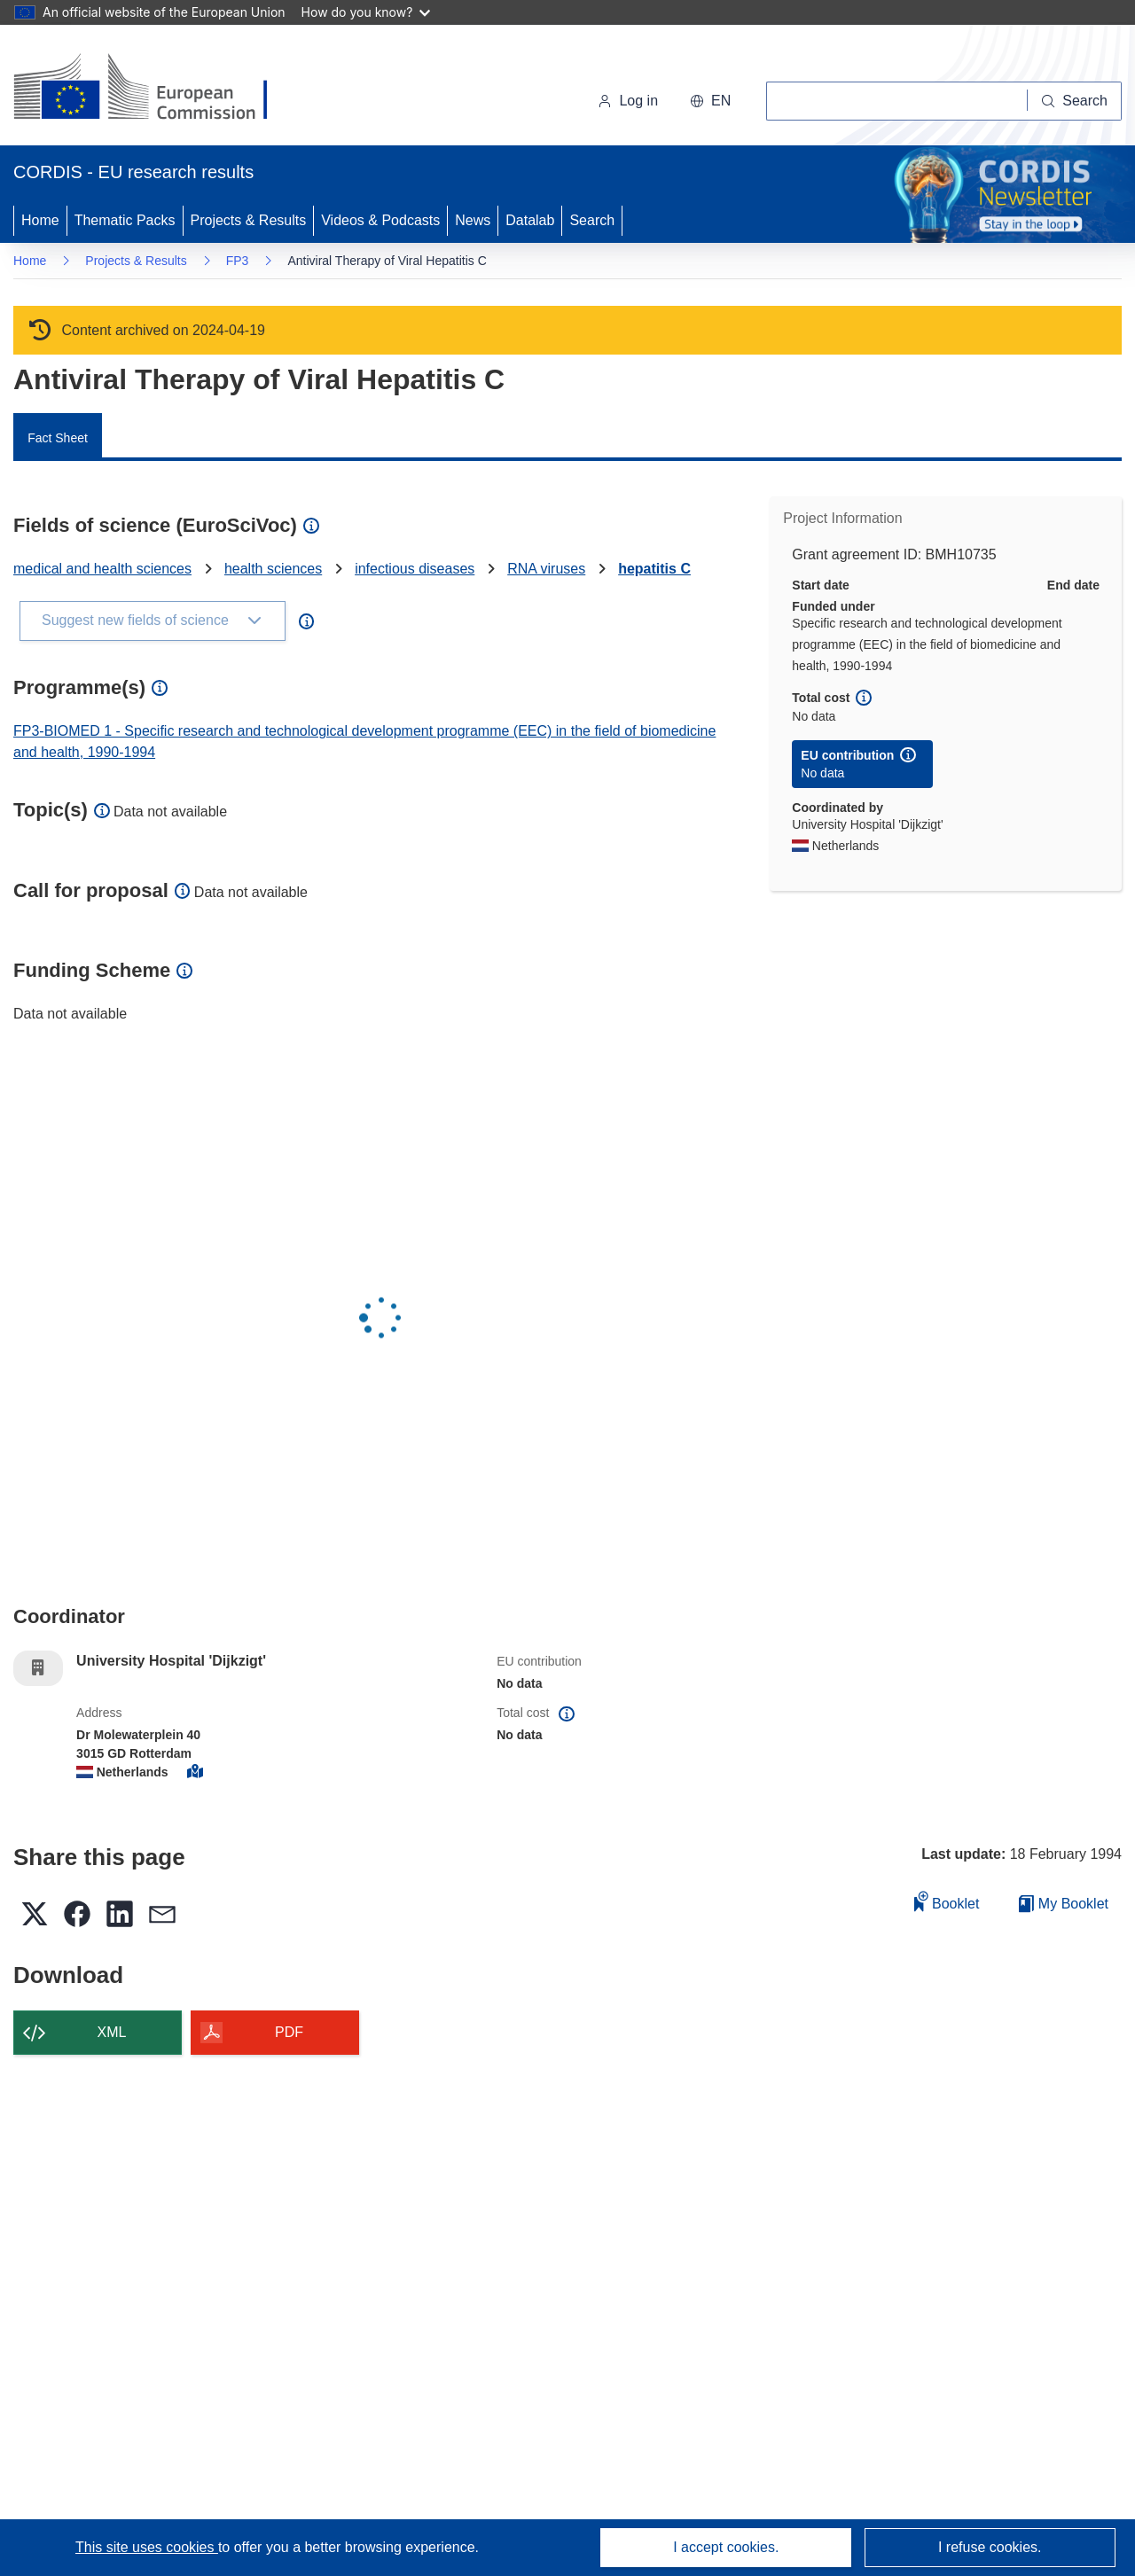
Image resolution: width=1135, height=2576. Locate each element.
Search (591, 220)
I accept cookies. (726, 2547)
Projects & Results (249, 220)
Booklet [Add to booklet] (947, 1901)
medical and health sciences (102, 568)
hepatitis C (654, 568)
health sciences (273, 568)
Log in (628, 100)
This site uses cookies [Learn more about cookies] (146, 2547)
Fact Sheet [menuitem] (57, 438)
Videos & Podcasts (380, 220)
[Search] (1075, 101)
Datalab (529, 220)
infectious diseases (414, 568)
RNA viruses (546, 568)
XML (112, 2032)
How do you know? (366, 12)
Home (40, 220)
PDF (289, 2032)
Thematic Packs (125, 220)
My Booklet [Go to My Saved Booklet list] (1063, 1903)
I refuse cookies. (990, 2547)
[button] (710, 101)
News (472, 220)
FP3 (237, 261)
